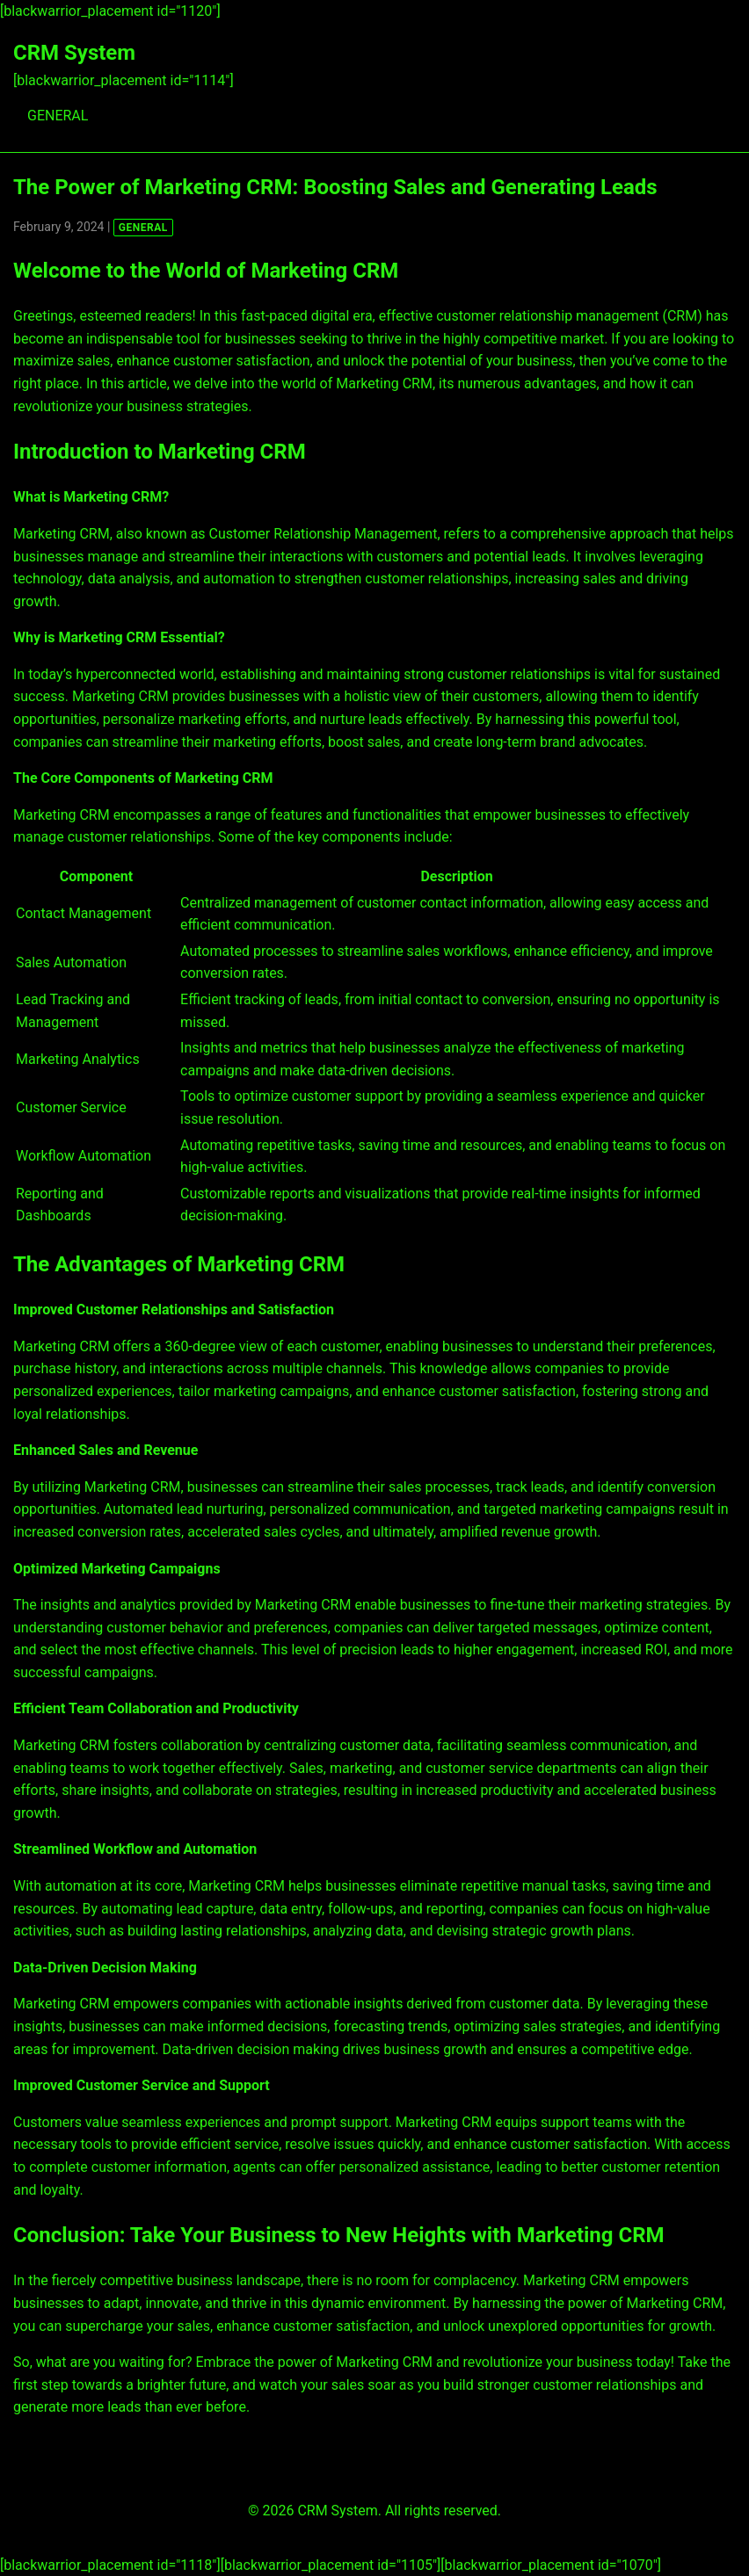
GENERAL (57, 115)
